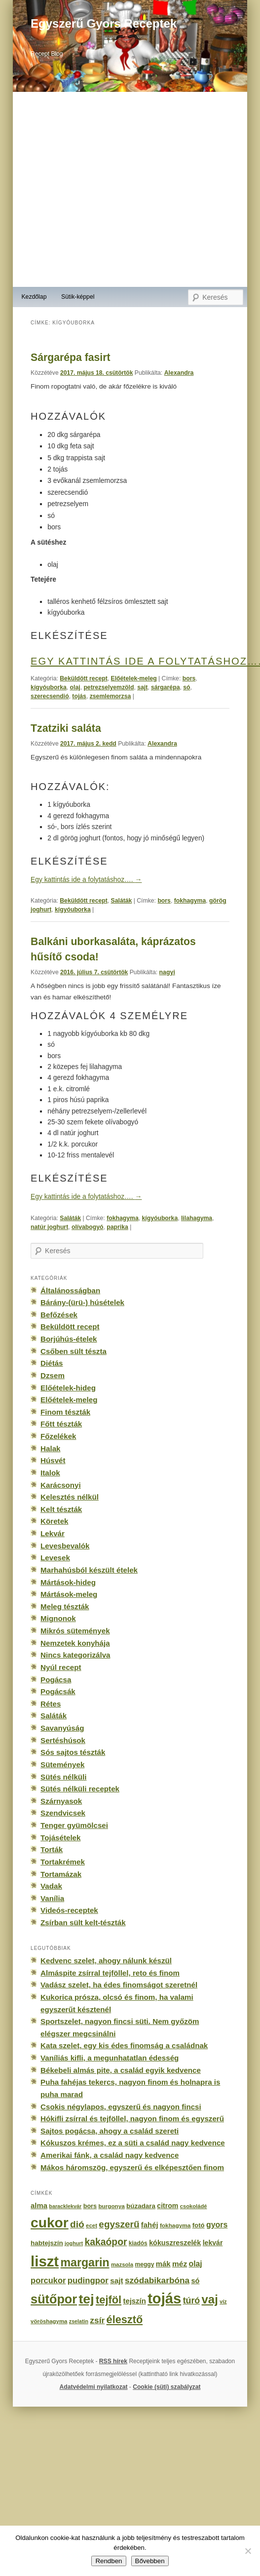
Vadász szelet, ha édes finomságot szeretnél (118, 1985)
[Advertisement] (105, 189)
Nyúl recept (60, 1667)
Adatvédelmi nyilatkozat (94, 2386)
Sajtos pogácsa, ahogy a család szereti (109, 2131)
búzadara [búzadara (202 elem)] (140, 2206)
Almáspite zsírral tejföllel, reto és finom (110, 1973)
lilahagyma (196, 1218)
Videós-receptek (69, 1910)
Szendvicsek (62, 1813)
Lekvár (52, 1533)
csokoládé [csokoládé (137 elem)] (193, 2206)
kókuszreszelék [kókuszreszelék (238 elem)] (175, 2243)
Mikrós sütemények (75, 1630)
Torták (51, 1849)
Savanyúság (62, 1728)
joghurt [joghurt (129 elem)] (74, 2243)
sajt (142, 687)
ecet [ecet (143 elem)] (91, 2225)
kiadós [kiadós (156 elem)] (138, 2243)
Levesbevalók (64, 1546)
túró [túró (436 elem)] (191, 2300)
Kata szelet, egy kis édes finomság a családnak (124, 2045)
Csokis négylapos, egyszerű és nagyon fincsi (120, 2106)
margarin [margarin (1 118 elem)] (85, 2262)
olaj (75, 687)
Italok (50, 1472)
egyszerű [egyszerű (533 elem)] (119, 2224)
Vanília (52, 1898)
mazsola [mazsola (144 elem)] (122, 2264)
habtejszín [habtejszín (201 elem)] (47, 2243)
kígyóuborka (49, 687)
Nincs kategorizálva (75, 1655)
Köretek (54, 1521)
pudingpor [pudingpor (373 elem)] (88, 2280)
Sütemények (62, 1764)
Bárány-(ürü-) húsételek (82, 1302)
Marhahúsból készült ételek (89, 1570)
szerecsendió (50, 696)
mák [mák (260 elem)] (163, 2264)
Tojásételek (60, 1837)
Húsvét (53, 1460)
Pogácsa (55, 1679)
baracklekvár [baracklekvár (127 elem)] (65, 2206)
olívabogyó (88, 1227)
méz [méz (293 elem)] (179, 2263)
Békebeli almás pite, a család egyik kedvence (120, 2070)
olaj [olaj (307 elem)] (195, 2263)
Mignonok (57, 1618)
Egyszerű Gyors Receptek (104, 23)
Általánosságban (70, 1290)
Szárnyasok (61, 1801)
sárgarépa (165, 687)
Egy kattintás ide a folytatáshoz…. (86, 879)
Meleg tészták (64, 1606)
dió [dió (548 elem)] (77, 2224)
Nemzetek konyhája (75, 1643)
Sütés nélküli (63, 1777)
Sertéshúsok (62, 1740)
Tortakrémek (62, 1862)
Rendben (108, 2561)
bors (189, 678)
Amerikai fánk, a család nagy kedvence (109, 2155)
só (186, 687)
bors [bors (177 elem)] (90, 2206)
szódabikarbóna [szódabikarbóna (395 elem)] (157, 2280)
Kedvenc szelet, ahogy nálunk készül (106, 1960)
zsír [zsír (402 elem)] (97, 2320)
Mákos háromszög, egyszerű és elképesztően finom (132, 2167)
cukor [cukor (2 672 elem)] (50, 2222)
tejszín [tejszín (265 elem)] (134, 2301)
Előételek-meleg (134, 678)
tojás (79, 696)
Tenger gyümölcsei (74, 1825)
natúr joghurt (49, 1227)
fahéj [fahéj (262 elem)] (149, 2225)
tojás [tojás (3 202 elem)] (164, 2298)
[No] (248, 2551)
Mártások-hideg (68, 1582)
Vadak (51, 1886)
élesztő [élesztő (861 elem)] (125, 2319)
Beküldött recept (84, 678)
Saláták (121, 900)
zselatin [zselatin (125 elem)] (78, 2321)
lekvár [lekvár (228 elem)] (213, 2243)
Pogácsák (57, 1691)
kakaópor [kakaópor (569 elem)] (106, 2241)
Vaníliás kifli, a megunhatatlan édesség (109, 2058)
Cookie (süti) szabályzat (166, 2386)
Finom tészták (65, 1412)
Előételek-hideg (68, 1388)
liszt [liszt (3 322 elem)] (45, 2261)
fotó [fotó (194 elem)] (198, 2225)
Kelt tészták (61, 1509)
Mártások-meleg (68, 1594)
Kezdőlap (33, 296)
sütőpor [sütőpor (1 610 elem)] (54, 2299)
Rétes (50, 1704)
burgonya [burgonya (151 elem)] (111, 2206)
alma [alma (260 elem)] (39, 2206)
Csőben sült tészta (73, 1351)
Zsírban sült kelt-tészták (82, 1922)
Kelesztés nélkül (69, 1497)
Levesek (55, 1557)
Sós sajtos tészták (72, 1752)
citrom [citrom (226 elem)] (167, 2206)
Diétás (51, 1363)
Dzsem (52, 1375)
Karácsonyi (60, 1485)
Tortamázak (60, 1874)
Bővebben (150, 2561)
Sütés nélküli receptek (79, 1788)
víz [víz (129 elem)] (223, 2301)
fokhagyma (190, 900)
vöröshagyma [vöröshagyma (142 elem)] (49, 2321)
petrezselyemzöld (108, 687)
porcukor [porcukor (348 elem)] (48, 2280)
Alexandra (179, 372)
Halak (50, 1448)
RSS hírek (113, 2361)
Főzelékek (58, 1436)
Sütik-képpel (77, 296)
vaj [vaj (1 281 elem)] (210, 2299)
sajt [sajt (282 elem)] (116, 2280)
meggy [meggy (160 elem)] (144, 2264)
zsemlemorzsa (110, 696)
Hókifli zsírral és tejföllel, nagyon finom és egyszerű (132, 2118)
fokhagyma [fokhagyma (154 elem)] (175, 2225)
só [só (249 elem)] (195, 2281)
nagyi (167, 972)
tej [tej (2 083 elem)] (86, 2299)
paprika (117, 1227)
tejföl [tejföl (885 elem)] (108, 2300)
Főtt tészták (61, 1424)
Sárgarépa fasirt (70, 357)
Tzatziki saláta (66, 728)
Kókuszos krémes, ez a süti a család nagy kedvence (132, 2143)
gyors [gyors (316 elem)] (216, 2224)
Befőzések (58, 1314)
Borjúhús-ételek (68, 1339)
